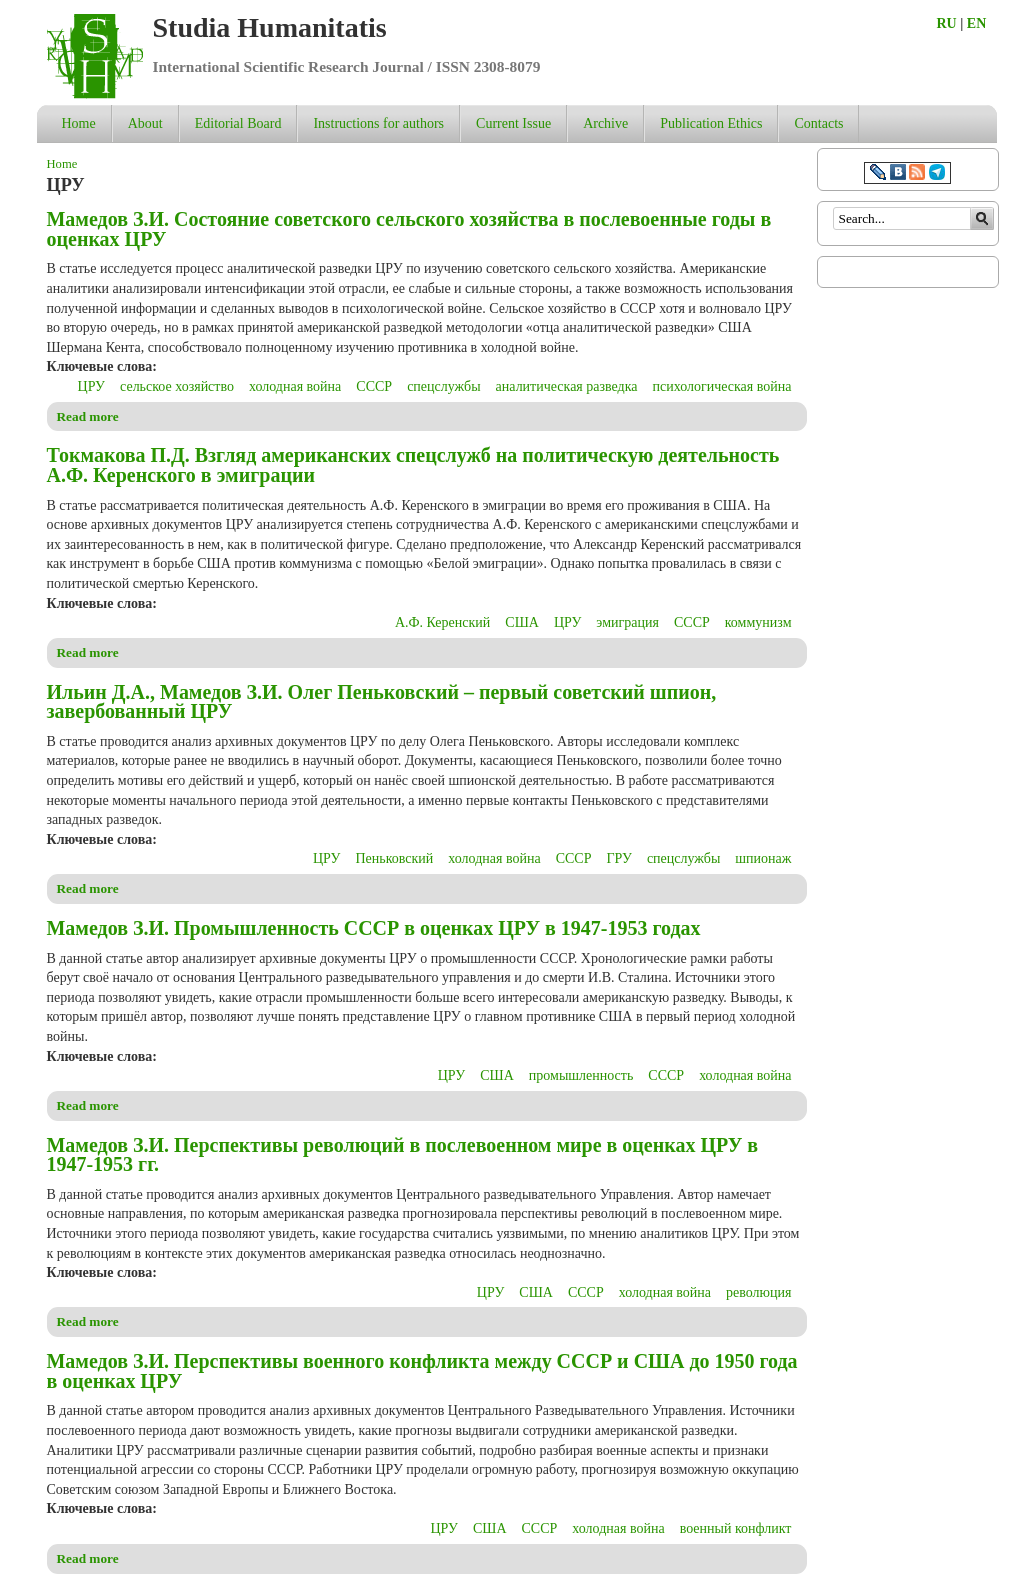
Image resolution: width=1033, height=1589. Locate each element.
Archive (605, 123)
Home (79, 123)
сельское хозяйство (177, 386)
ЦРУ (91, 386)
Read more (88, 416)
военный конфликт (736, 1528)
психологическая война (722, 386)
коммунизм (758, 622)
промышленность (581, 1075)
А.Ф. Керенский (442, 622)
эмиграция (627, 622)
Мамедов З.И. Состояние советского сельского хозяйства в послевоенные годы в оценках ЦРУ (409, 229)
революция (758, 1292)
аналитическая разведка (567, 386)
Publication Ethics (711, 123)
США (522, 622)
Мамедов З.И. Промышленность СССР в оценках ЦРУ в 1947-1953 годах (374, 928)
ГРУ (618, 858)
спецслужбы (443, 386)
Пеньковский (394, 858)
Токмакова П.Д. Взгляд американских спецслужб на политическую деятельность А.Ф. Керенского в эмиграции (413, 465)
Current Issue (513, 123)
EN (976, 23)
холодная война (295, 386)
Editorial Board (238, 123)
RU (947, 23)
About (145, 123)
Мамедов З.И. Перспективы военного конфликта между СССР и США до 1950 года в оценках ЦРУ (422, 1371)
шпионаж (763, 858)
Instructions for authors (378, 123)
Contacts (818, 123)
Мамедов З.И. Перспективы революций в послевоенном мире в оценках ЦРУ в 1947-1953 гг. (403, 1155)
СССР (374, 386)
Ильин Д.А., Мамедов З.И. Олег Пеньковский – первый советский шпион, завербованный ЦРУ (382, 702)
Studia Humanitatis (270, 27)
